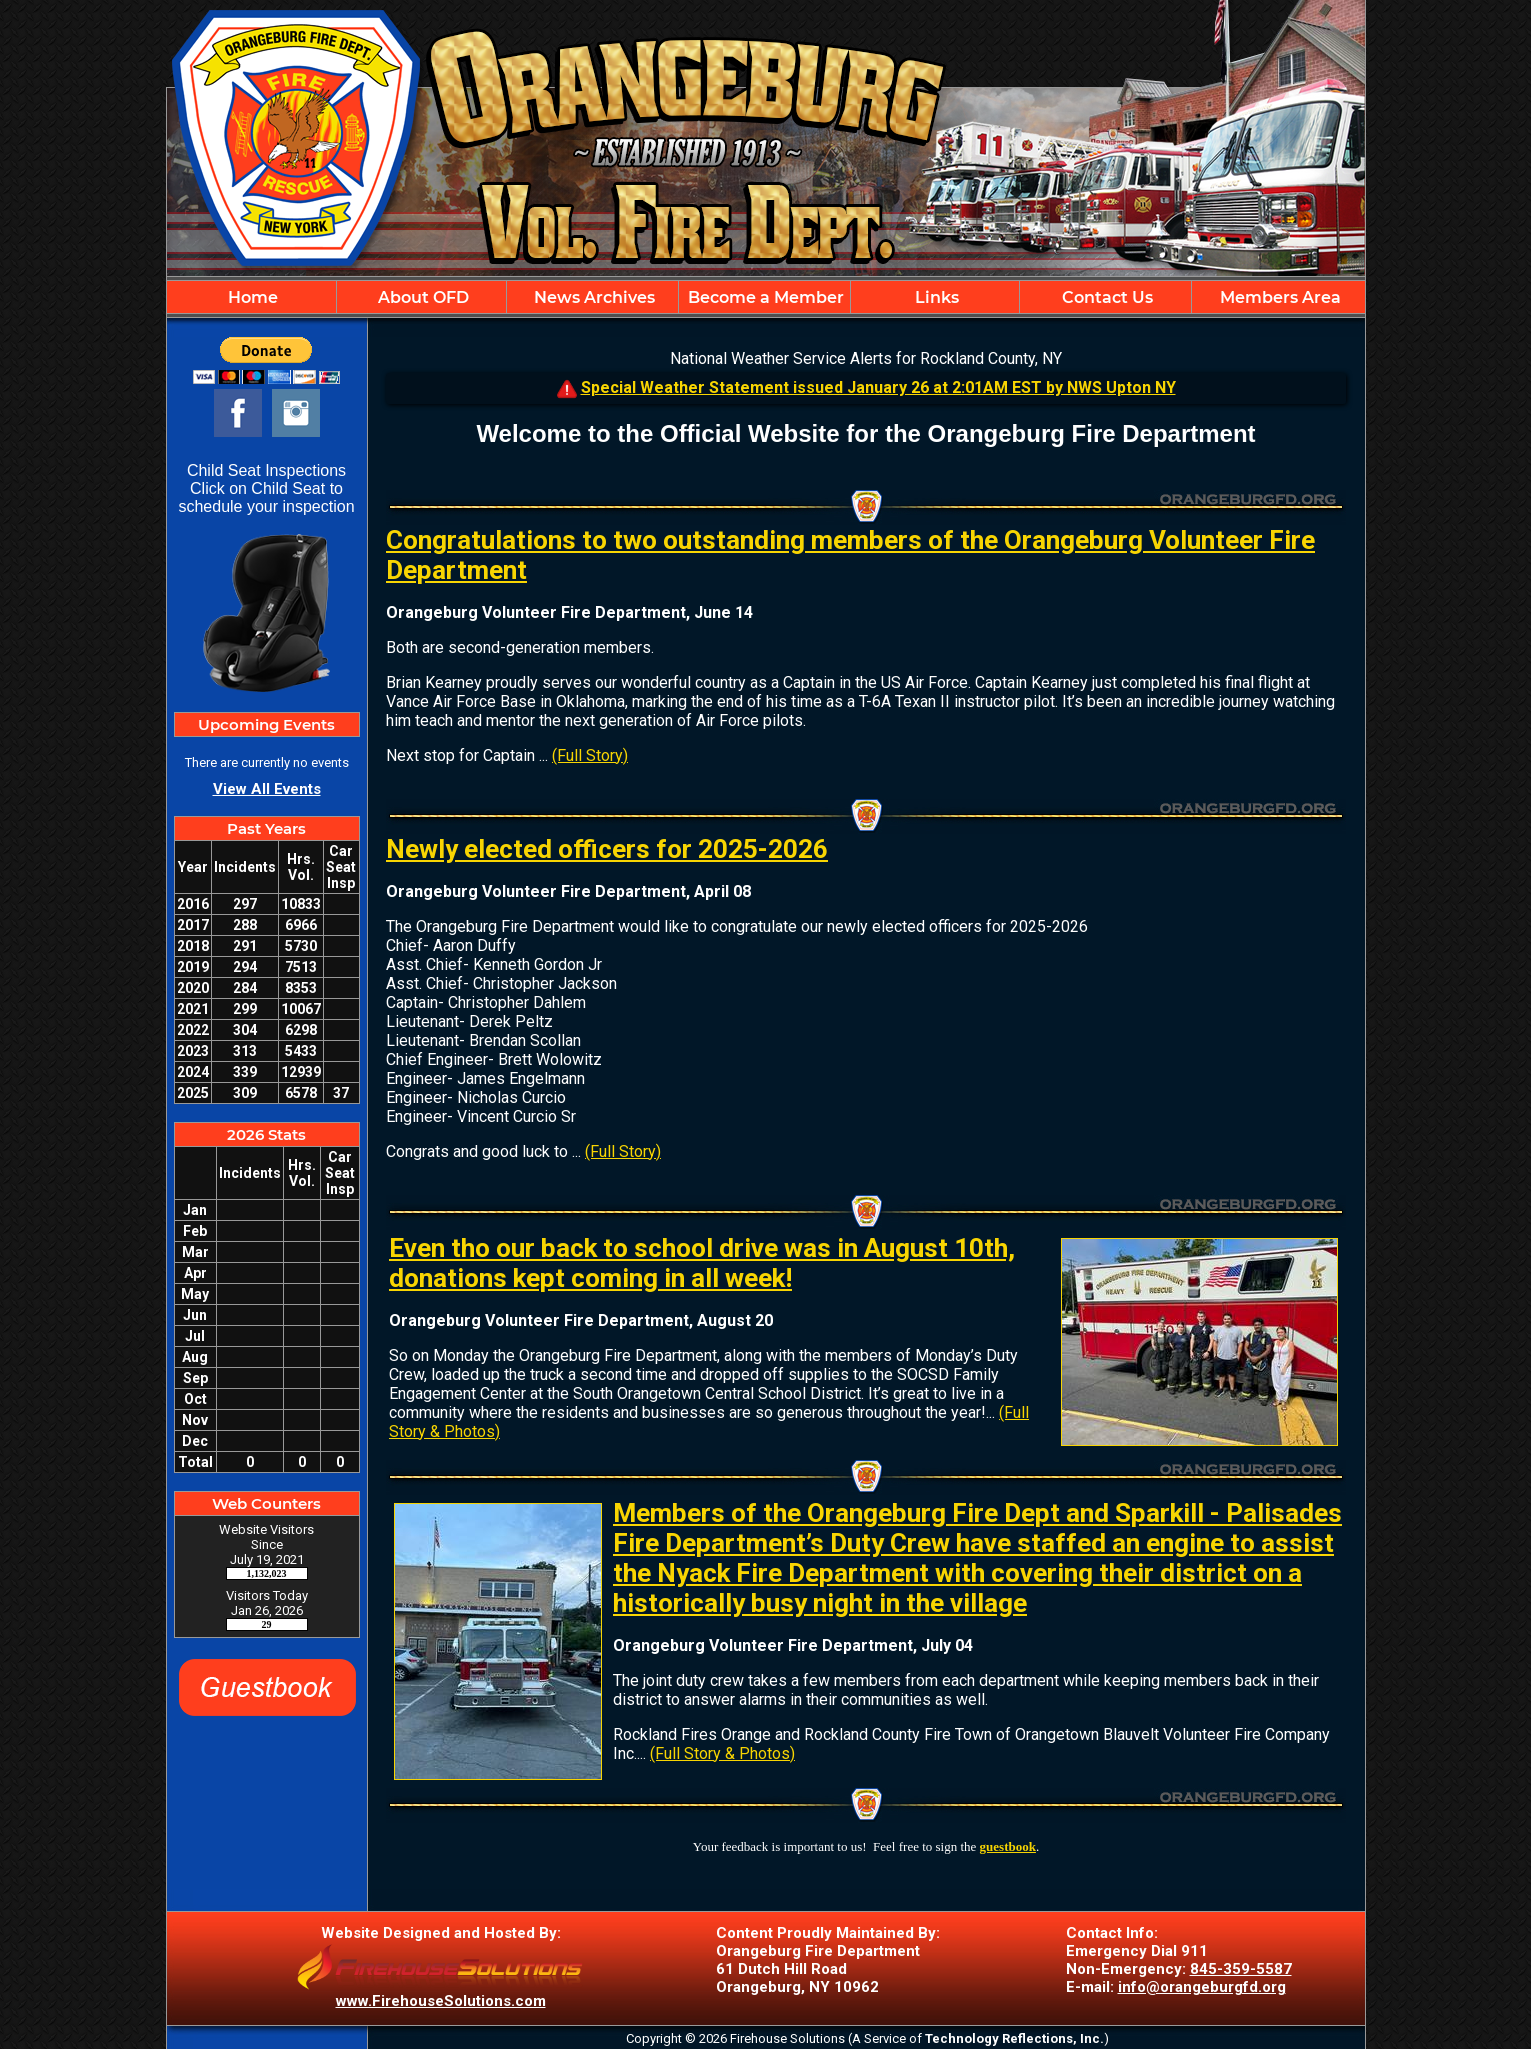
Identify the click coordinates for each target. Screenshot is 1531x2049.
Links (935, 297)
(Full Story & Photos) (722, 1753)
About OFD (421, 297)
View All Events (267, 789)
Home (251, 297)
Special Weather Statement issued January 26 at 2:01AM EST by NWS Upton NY (878, 387)
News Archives (592, 297)
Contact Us (1105, 297)
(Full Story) (590, 755)
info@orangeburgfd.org (1202, 1987)
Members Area (1278, 297)
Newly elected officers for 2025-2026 (607, 849)
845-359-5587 (1241, 1969)
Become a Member (764, 297)
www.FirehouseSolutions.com (441, 2001)
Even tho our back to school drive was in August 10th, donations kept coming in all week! (702, 1263)
